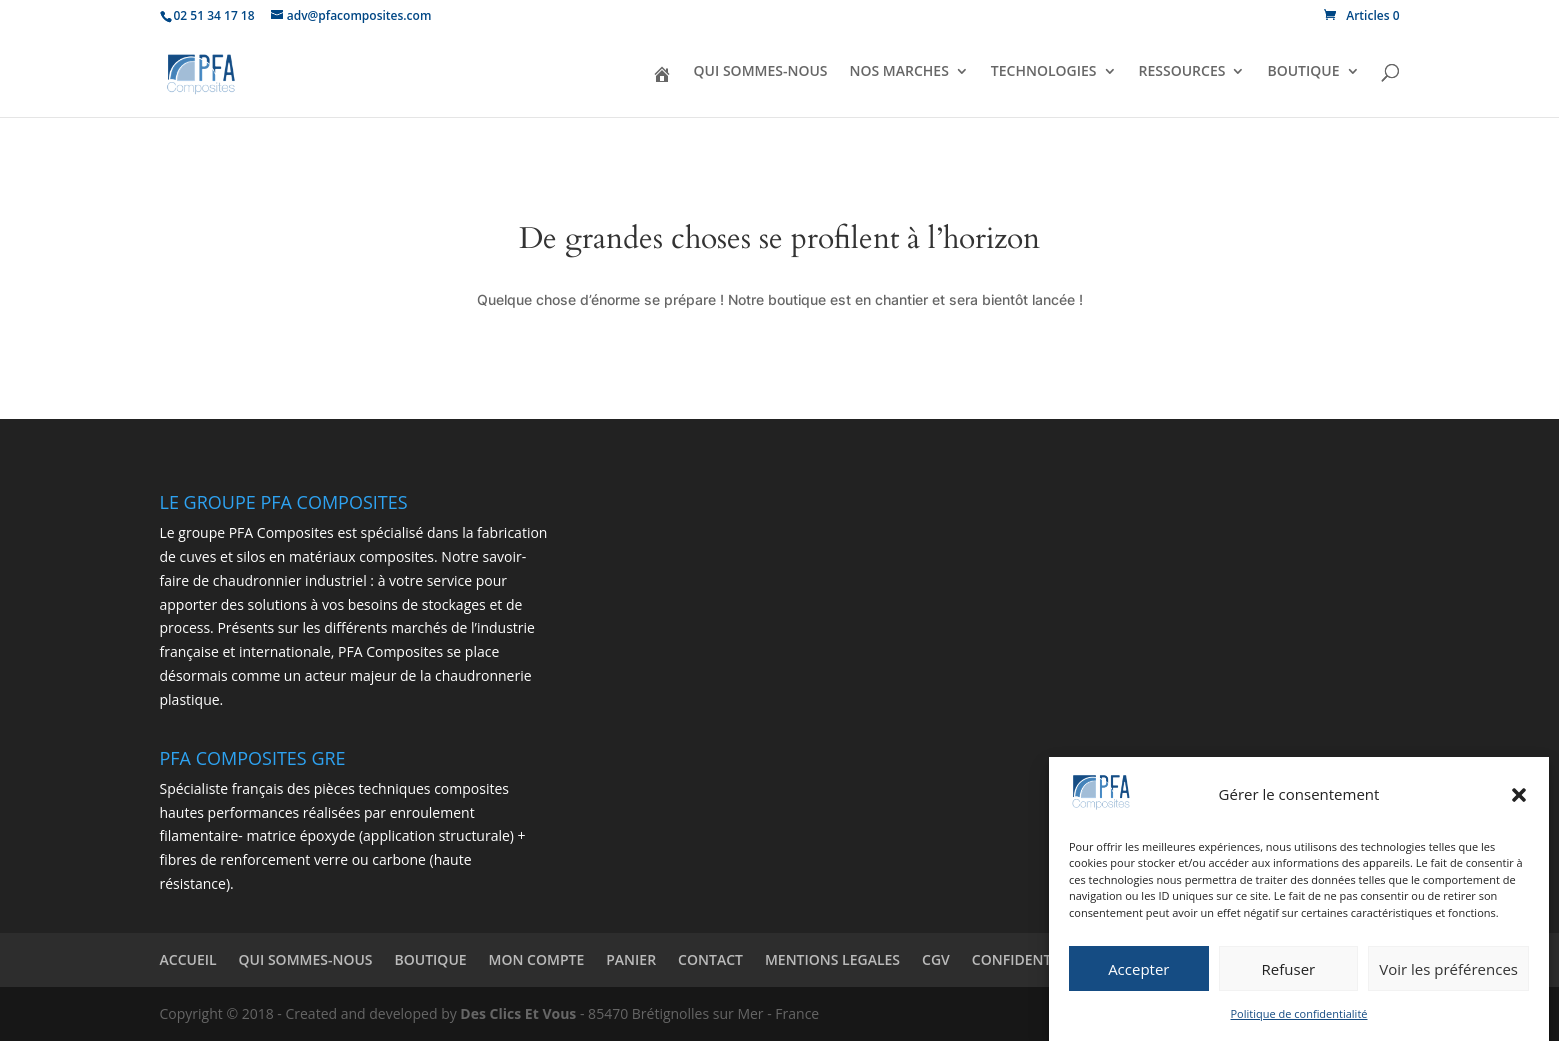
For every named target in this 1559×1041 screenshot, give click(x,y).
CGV (936, 959)
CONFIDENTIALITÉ (1032, 959)
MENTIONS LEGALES (832, 959)
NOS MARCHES (899, 72)
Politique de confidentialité (1299, 1013)
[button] (1519, 795)
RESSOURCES (1182, 72)
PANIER (631, 959)
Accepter (1138, 969)
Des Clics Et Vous (518, 1013)
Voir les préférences (1448, 969)
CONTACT (710, 959)
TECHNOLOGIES (1044, 72)
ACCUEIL (188, 959)
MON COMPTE (537, 959)
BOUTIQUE (1303, 72)
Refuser (1289, 969)
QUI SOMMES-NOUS (761, 72)
